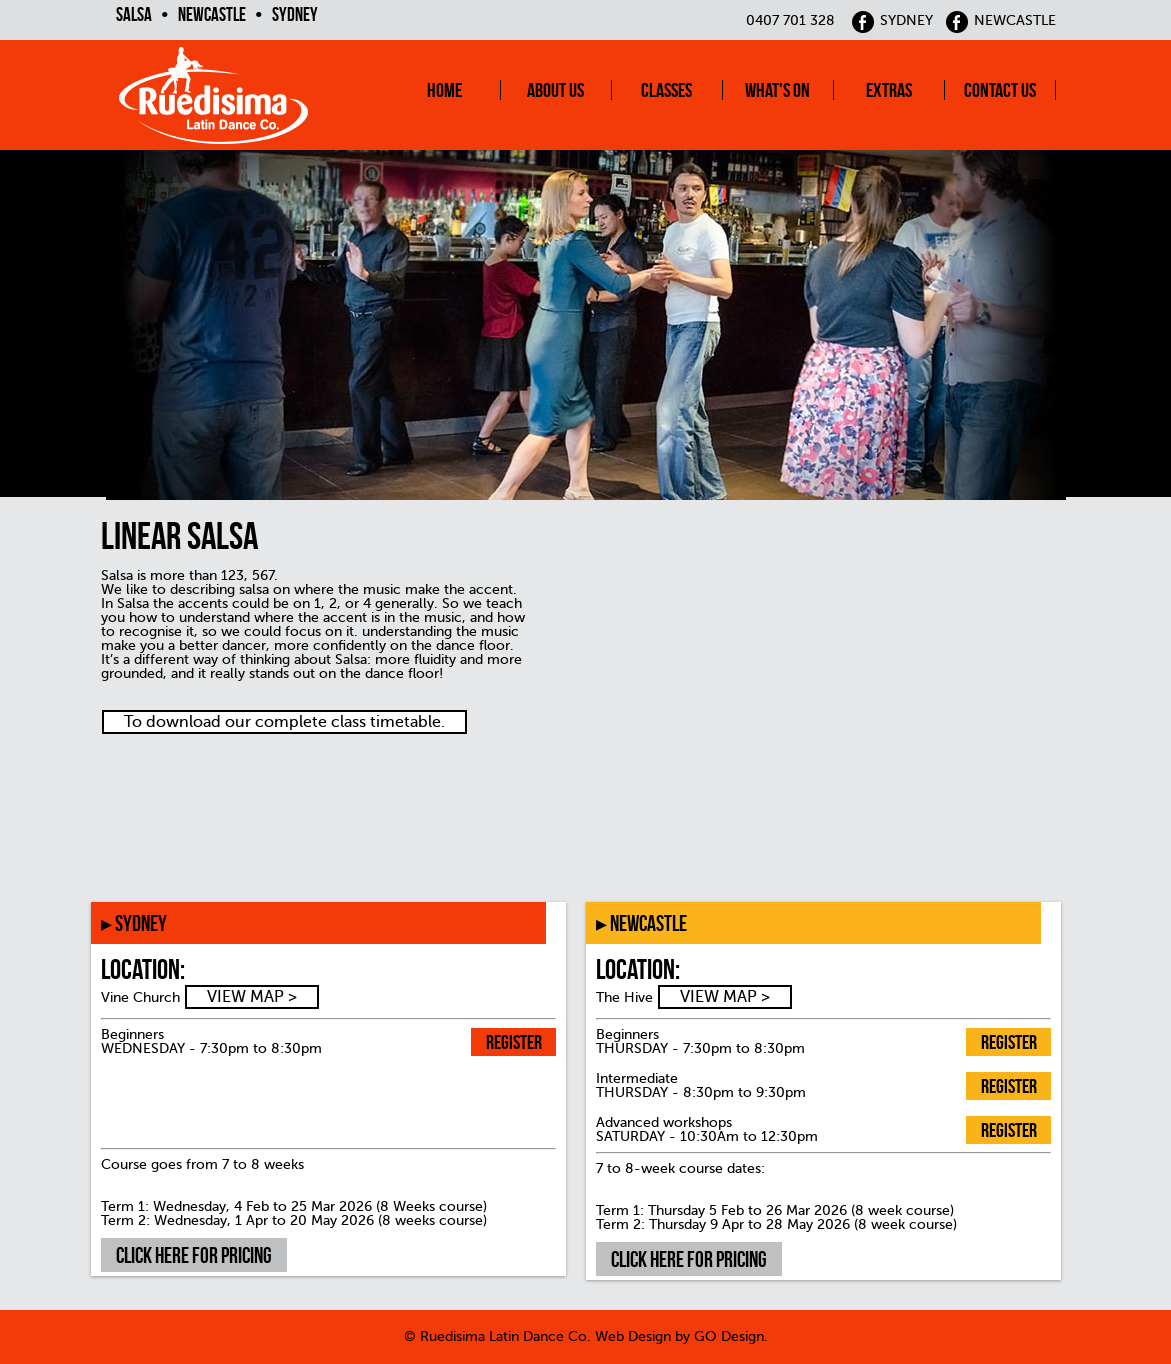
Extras (889, 90)
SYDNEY (892, 20)
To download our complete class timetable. (284, 722)
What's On (777, 90)
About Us (555, 90)
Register (514, 1042)
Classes (666, 90)
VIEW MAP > (252, 997)
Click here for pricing (194, 1255)
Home (444, 90)
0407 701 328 (790, 20)
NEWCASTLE (1000, 20)
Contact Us (1000, 90)
